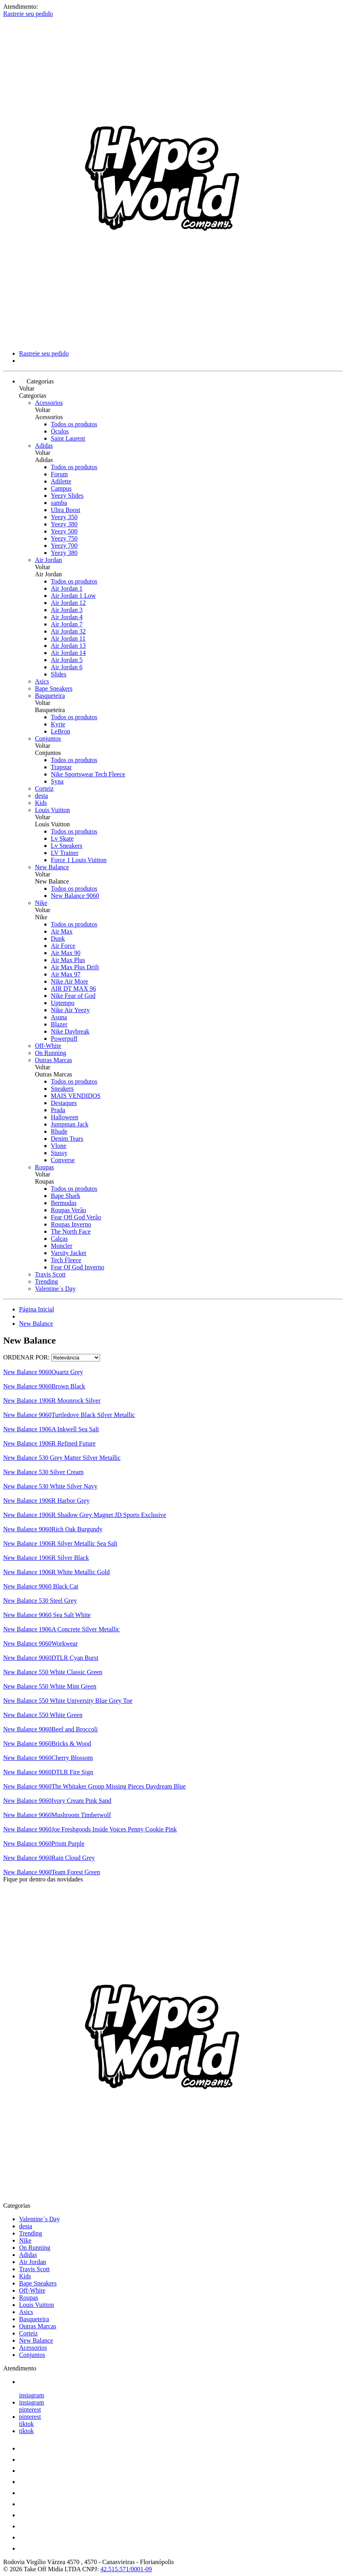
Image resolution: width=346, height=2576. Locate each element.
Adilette (61, 481)
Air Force (63, 945)
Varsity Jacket (68, 1252)
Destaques (64, 1102)
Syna (57, 781)
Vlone (58, 1145)
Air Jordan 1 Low (73, 595)
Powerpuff (64, 1038)
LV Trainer (65, 852)
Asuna (59, 1017)
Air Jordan (48, 559)
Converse (63, 1160)
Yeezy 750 (64, 538)
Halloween (64, 1117)
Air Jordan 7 (67, 624)
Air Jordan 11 (68, 638)
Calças (59, 1238)
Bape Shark (65, 1195)
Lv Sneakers (67, 845)
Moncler (61, 1245)
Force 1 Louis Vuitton (79, 860)
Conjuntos (48, 738)
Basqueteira (50, 695)
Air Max (62, 931)
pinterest (30, 2409)
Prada (58, 1110)
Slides (58, 674)
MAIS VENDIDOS (76, 1095)
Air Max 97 (66, 974)
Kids (41, 802)
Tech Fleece (66, 1260)
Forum (59, 474)
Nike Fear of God (73, 995)
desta (41, 795)
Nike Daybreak (70, 1031)
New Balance (52, 867)
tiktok (26, 2423)
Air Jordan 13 (68, 645)
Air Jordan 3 (67, 609)
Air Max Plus (68, 960)
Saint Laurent (68, 438)
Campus (61, 488)
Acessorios (49, 402)
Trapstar (61, 767)
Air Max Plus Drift (75, 967)
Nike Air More (69, 981)
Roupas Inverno (71, 1224)
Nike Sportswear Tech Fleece (88, 774)
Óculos (60, 431)
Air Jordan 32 (68, 631)
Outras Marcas (53, 1060)
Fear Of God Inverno (77, 1267)
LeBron (60, 731)
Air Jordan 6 (67, 667)
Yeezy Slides (67, 495)
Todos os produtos (74, 424)
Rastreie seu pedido (28, 13)
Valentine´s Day (55, 1288)
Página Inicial (36, 1309)
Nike (41, 902)
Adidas (44, 445)
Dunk (58, 938)
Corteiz (44, 788)
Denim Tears (67, 1138)
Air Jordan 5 (67, 660)
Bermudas (64, 1202)
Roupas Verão (68, 1210)
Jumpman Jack (69, 1124)
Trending (46, 1281)
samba (59, 502)
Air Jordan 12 (68, 602)
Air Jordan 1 (67, 588)
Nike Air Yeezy (70, 1010)
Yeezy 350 (64, 517)
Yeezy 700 (64, 545)
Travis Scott (50, 1274)
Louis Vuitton (52, 810)
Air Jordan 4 (67, 617)
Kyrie (58, 724)
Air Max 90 (66, 952)
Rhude (59, 1131)
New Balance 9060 (75, 895)
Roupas (44, 1167)
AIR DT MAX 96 (73, 988)
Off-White (48, 1045)
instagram (31, 2395)
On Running (50, 1052)
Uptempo (63, 1002)
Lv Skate (62, 838)
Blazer (59, 1024)
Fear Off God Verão (76, 1217)
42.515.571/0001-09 (126, 2569)
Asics (42, 681)
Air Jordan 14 (68, 652)
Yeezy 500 (64, 531)
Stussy (59, 1152)
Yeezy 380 (64, 524)
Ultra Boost (65, 509)
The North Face (70, 1231)
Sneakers (62, 1088)
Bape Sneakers (54, 688)
